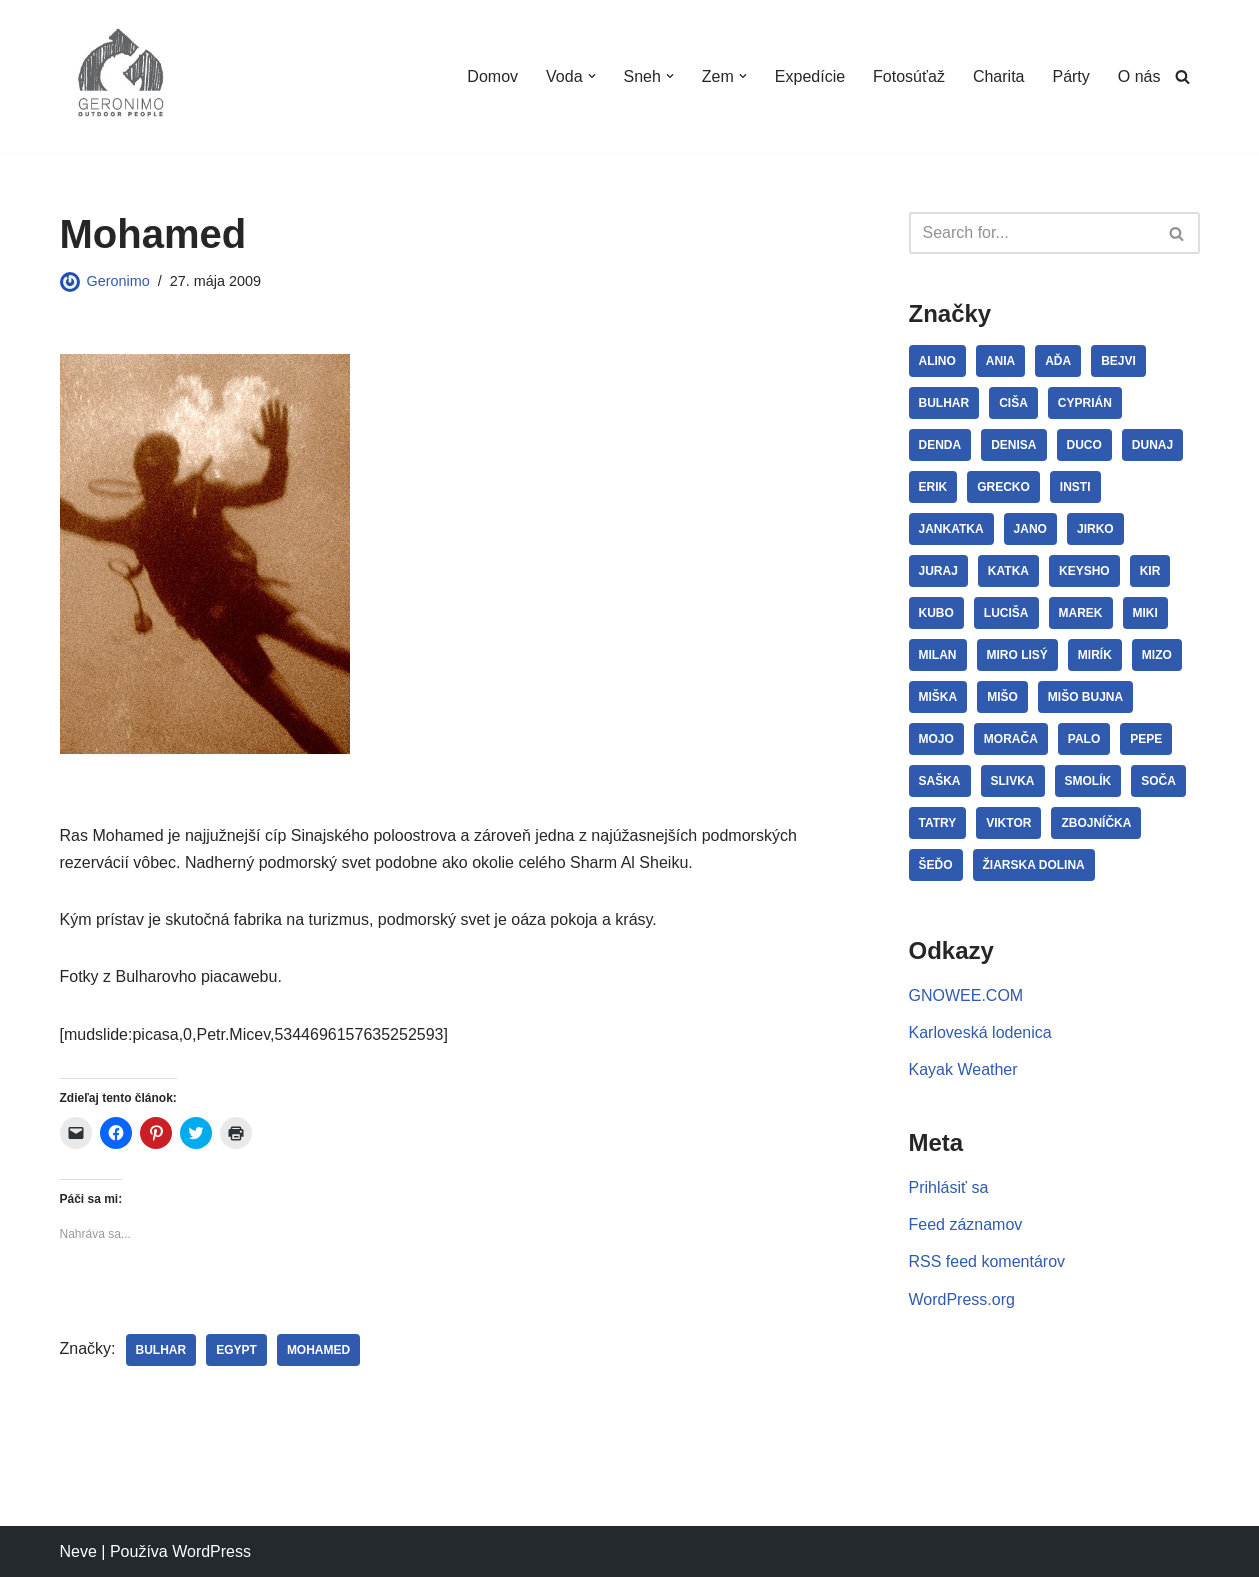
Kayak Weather (963, 1069)
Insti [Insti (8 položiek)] (1075, 487)
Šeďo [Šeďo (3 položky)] (936, 865)
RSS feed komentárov (987, 1261)
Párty (1070, 76)
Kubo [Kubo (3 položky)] (936, 613)
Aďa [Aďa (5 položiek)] (1058, 361)
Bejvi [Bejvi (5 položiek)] (1118, 361)
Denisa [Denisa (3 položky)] (1013, 445)
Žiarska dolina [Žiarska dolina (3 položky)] (1034, 865)
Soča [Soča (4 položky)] (1158, 781)
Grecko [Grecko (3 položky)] (1003, 487)
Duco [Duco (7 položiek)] (1084, 445)
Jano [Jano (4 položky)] (1030, 529)
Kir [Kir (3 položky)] (1150, 571)
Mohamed (318, 1350)
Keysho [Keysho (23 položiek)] (1084, 571)
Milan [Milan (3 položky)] (938, 655)
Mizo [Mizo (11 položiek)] (1157, 655)
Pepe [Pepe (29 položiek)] (1146, 739)
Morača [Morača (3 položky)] (1011, 739)
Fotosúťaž (909, 76)
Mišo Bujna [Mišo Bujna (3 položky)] (1085, 697)
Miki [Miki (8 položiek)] (1145, 613)
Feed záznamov (966, 1224)
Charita (999, 76)
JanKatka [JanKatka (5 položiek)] (951, 529)
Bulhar (161, 1350)
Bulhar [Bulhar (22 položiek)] (944, 403)
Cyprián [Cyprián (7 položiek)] (1085, 403)
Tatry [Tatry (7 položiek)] (938, 823)
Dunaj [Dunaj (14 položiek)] (1152, 445)
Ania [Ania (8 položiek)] (1000, 361)
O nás (1139, 76)
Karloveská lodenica (980, 1032)
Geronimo (118, 281)
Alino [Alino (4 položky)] (937, 361)
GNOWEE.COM (966, 995)
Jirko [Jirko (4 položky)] (1095, 529)
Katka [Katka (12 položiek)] (1008, 571)
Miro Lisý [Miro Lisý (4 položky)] (1017, 655)
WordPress (211, 1551)
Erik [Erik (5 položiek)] (933, 487)
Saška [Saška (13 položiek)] (940, 781)
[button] (591, 76)
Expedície (810, 76)
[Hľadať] (1182, 76)
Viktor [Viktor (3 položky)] (1008, 823)
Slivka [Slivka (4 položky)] (1013, 781)
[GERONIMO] (120, 76)
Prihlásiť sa (949, 1187)
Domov (492, 76)
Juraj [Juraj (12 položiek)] (938, 571)
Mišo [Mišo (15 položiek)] (1002, 697)
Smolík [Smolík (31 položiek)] (1088, 781)
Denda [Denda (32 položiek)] (940, 445)
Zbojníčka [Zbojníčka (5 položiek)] (1096, 823)
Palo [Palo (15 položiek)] (1084, 739)
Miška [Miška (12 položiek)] (938, 697)
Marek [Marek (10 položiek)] (1081, 613)
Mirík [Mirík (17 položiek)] (1095, 655)
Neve (78, 1551)
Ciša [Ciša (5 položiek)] (1013, 403)
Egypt (236, 1350)
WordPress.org (962, 1299)
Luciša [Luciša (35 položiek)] (1006, 613)
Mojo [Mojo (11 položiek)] (936, 739)
